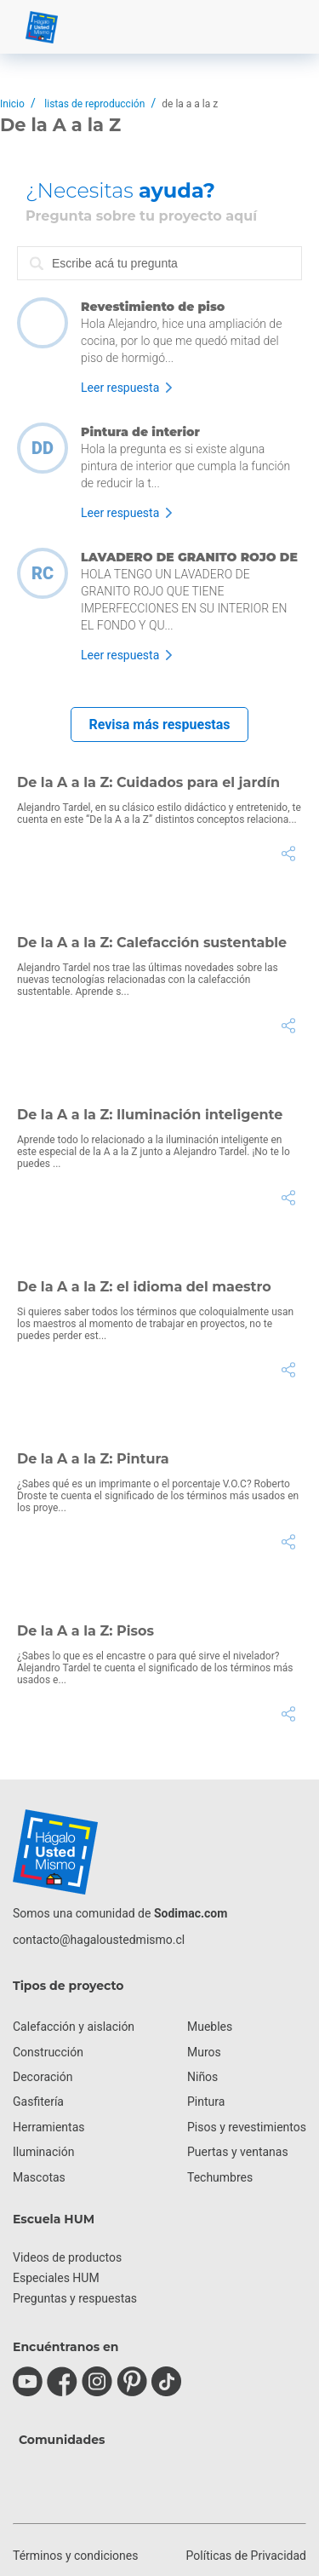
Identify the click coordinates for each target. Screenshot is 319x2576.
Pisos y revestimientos (246, 2127)
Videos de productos (67, 2257)
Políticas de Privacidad (246, 2555)
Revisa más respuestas (159, 724)
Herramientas (49, 2127)
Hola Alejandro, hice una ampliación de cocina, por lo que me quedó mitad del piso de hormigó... (181, 341)
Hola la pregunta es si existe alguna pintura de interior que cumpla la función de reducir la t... (185, 466)
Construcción (48, 2052)
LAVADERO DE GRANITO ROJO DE (189, 557)
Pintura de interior (140, 432)
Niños (202, 2077)
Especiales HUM (56, 2278)
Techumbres (220, 2177)
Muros (204, 2052)
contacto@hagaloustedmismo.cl (99, 1939)
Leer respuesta (120, 387)
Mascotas (39, 2177)
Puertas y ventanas (237, 2152)
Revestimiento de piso (153, 306)
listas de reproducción (94, 104)
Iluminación (43, 2152)
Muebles (209, 2026)
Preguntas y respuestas (75, 2298)
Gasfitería (38, 2101)
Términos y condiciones (75, 2555)
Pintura (206, 2101)
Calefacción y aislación (73, 2026)
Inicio (12, 104)
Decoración (42, 2077)
